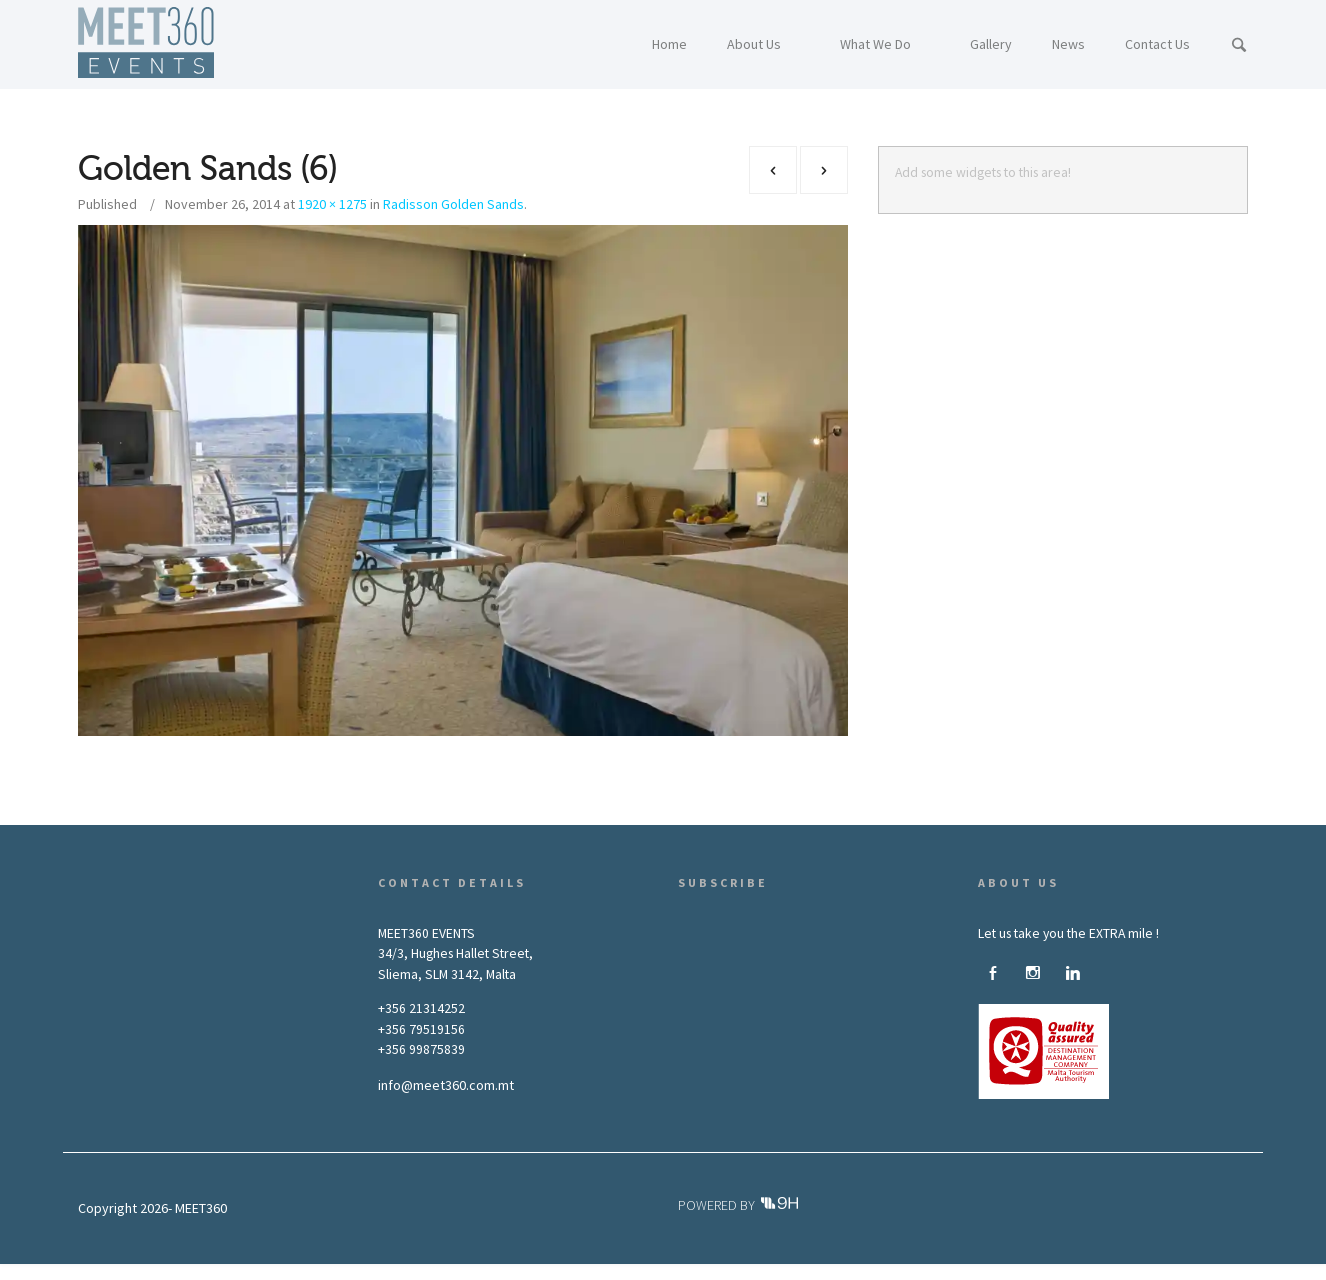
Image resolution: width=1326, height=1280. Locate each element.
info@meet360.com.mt (446, 1085)
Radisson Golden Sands (453, 204)
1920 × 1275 (332, 204)
